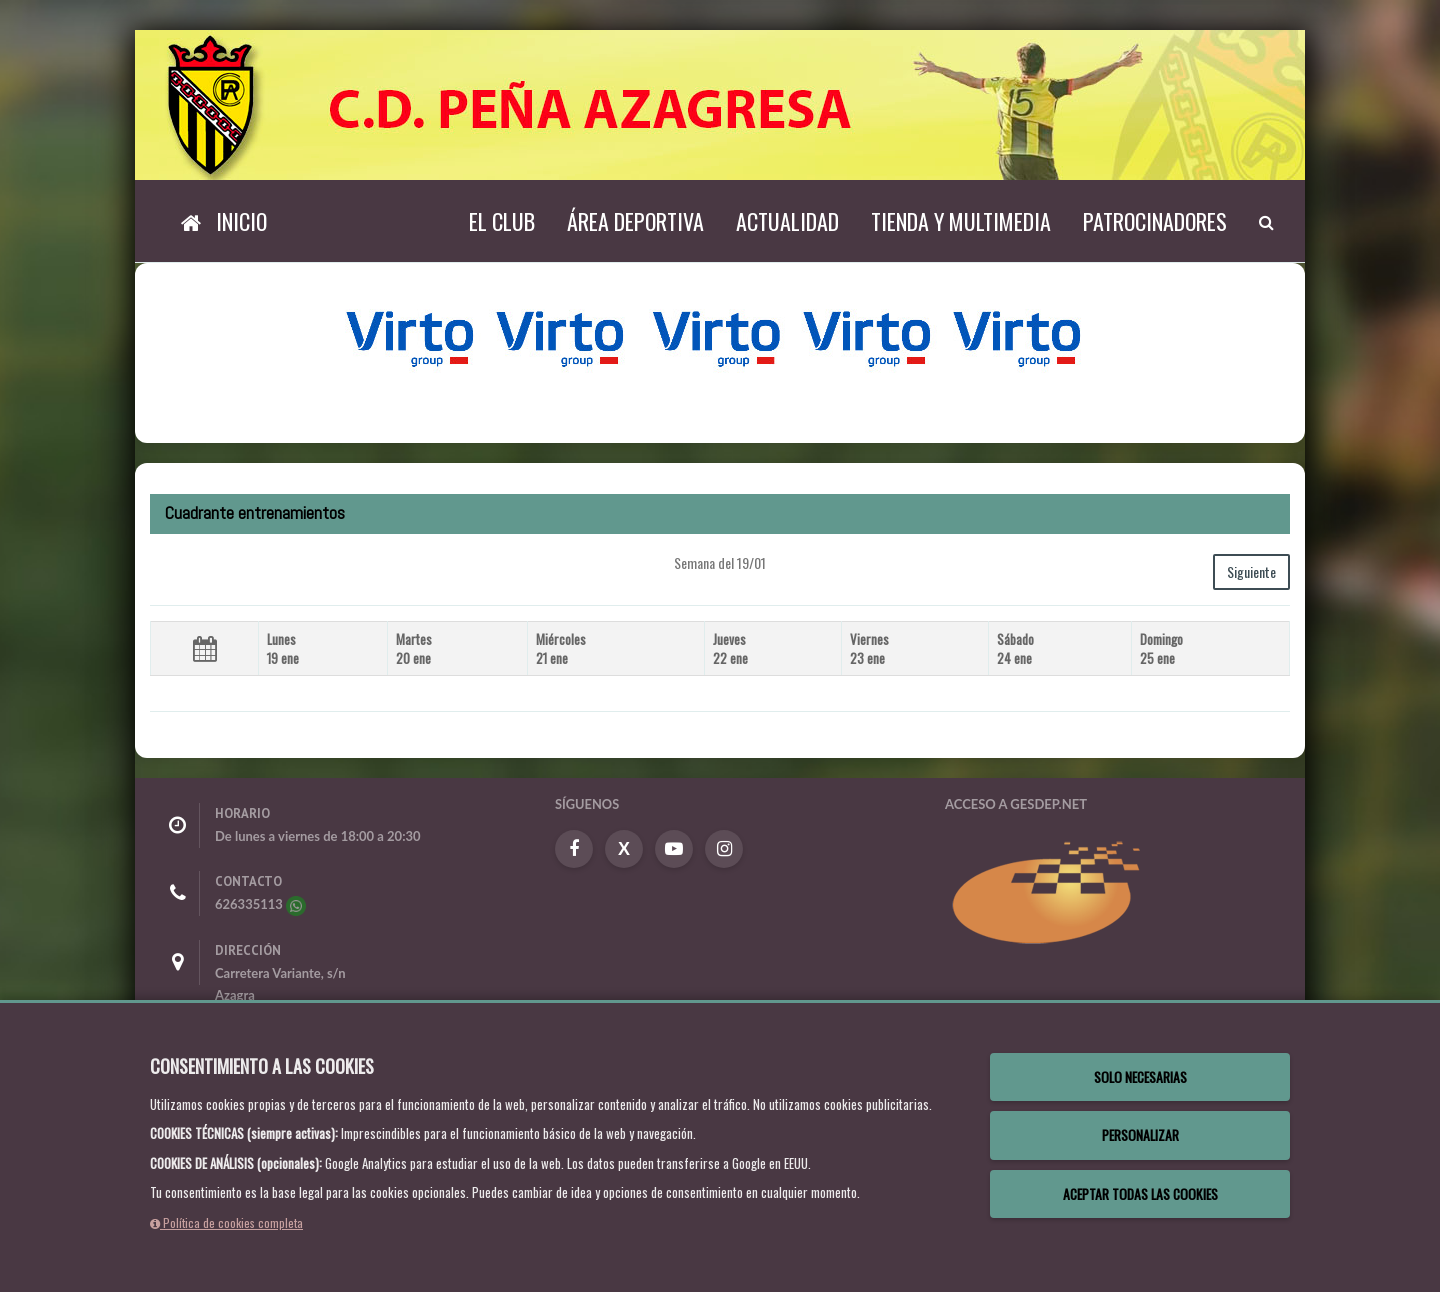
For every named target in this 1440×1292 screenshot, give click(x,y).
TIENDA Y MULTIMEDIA (961, 221)
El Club (502, 221)
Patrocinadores (1155, 221)
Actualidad (787, 221)
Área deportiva (635, 221)
